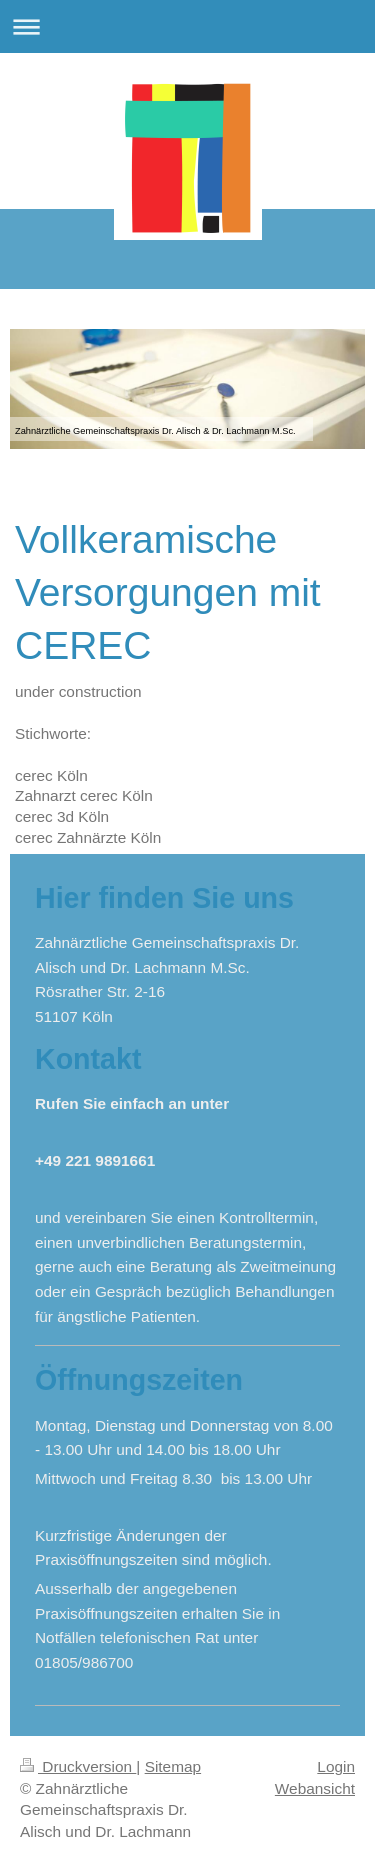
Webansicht (315, 1788)
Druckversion (78, 1766)
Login (336, 1766)
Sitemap (173, 1766)
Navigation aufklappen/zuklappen (187, 26)
